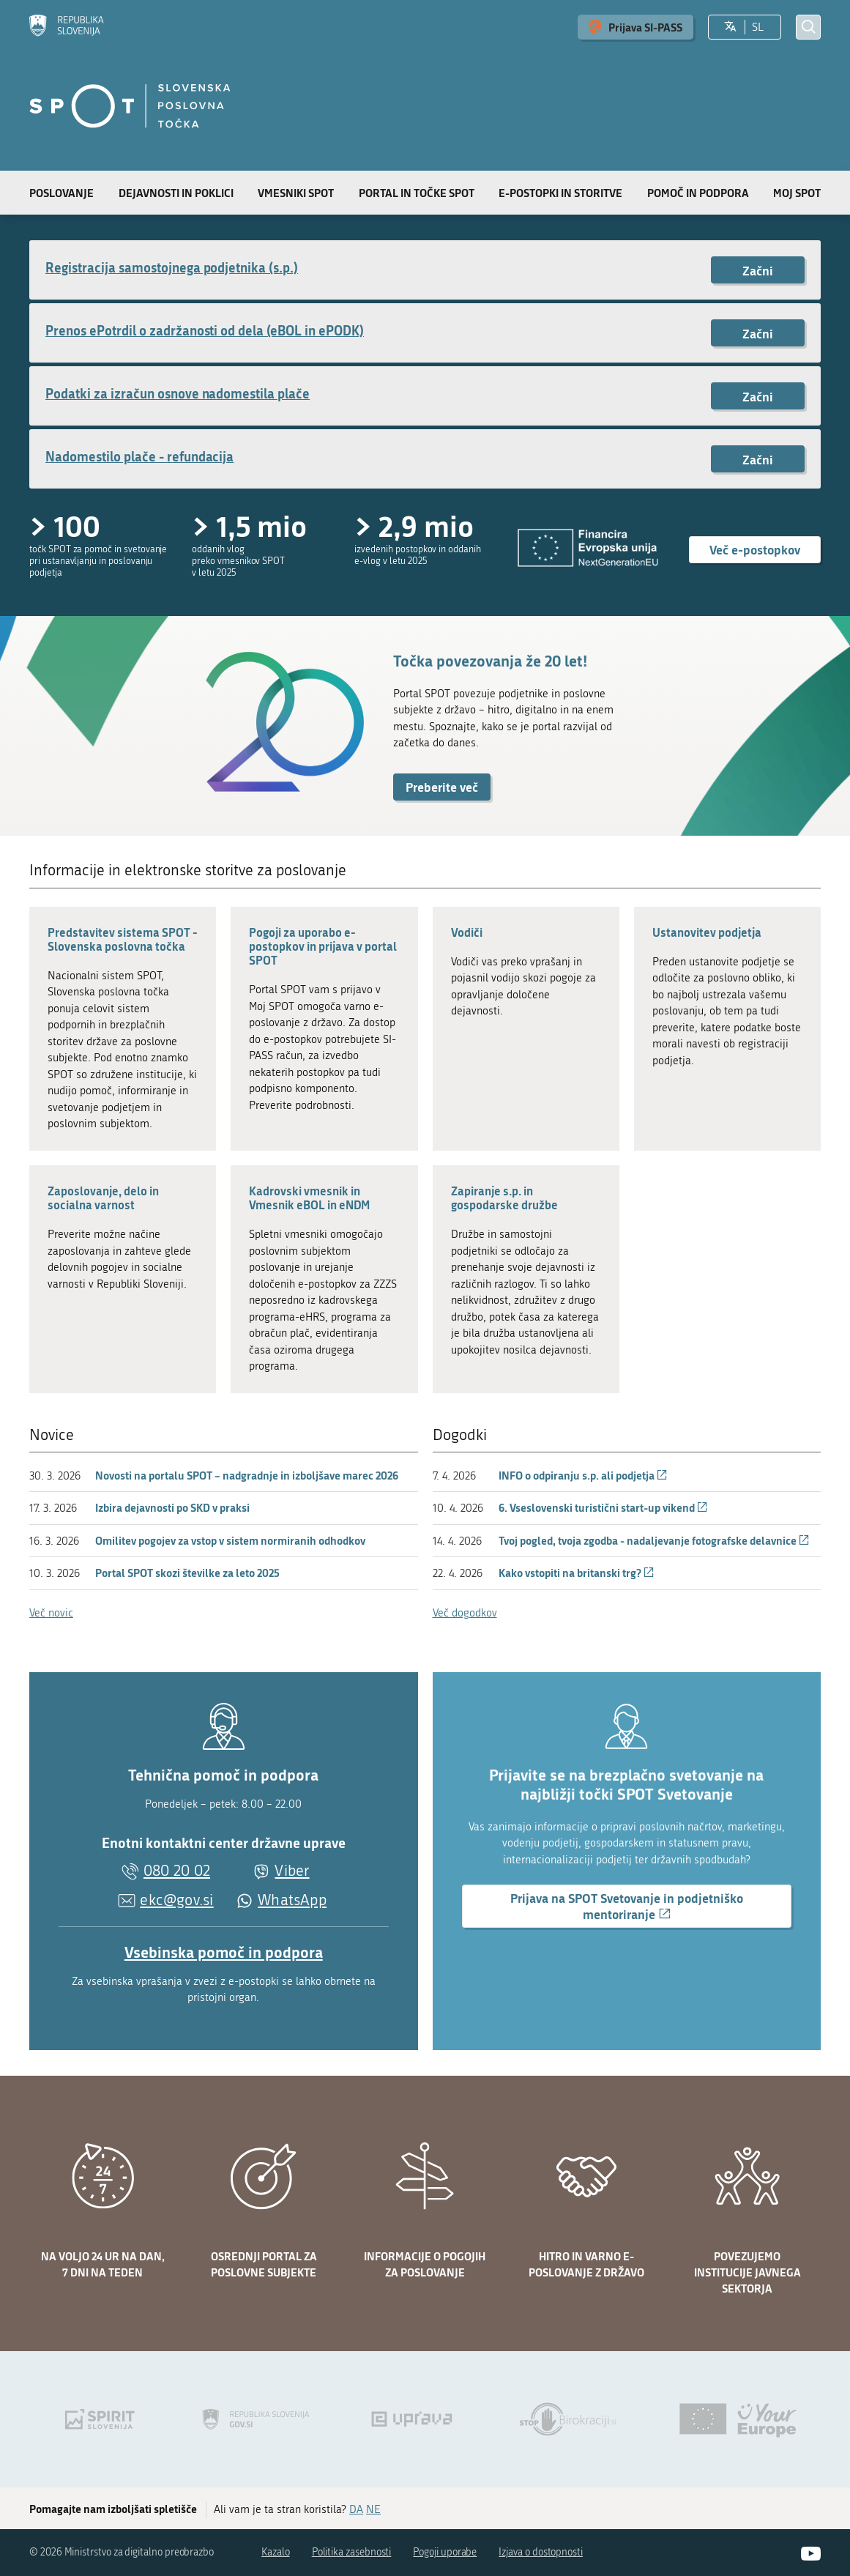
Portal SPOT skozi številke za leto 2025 (187, 1572)
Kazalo (275, 2552)
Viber (292, 1870)
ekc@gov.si (176, 1900)
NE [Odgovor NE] (373, 2509)
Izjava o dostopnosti (541, 2552)
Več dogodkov (465, 1612)
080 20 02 (176, 1870)
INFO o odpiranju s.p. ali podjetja (583, 1475)
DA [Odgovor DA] (356, 2509)
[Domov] (66, 27)
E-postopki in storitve (560, 193)
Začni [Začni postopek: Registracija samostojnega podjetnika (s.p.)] (757, 270)
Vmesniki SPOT (296, 193)
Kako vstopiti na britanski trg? (577, 1572)
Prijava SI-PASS (645, 27)
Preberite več (442, 786)
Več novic (51, 1612)
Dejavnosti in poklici (176, 193)
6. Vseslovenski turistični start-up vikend (603, 1507)
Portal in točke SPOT (416, 193)
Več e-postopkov (754, 549)
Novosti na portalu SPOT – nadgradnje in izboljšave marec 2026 (246, 1475)
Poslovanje (61, 193)
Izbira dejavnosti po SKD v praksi (172, 1507)
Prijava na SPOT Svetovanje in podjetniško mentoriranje (626, 1908)
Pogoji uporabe (445, 2552)
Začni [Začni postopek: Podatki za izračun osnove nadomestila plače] (757, 396)
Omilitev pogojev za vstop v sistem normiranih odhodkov (230, 1540)
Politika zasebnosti (352, 2552)
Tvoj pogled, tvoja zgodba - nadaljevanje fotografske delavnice (654, 1540)
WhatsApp (292, 1900)
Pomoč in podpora (698, 193)
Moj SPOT (797, 193)
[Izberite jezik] (730, 27)
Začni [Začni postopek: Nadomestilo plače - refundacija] (757, 459)
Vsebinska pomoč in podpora (223, 1952)
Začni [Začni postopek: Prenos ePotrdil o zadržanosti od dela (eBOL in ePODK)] (757, 333)
